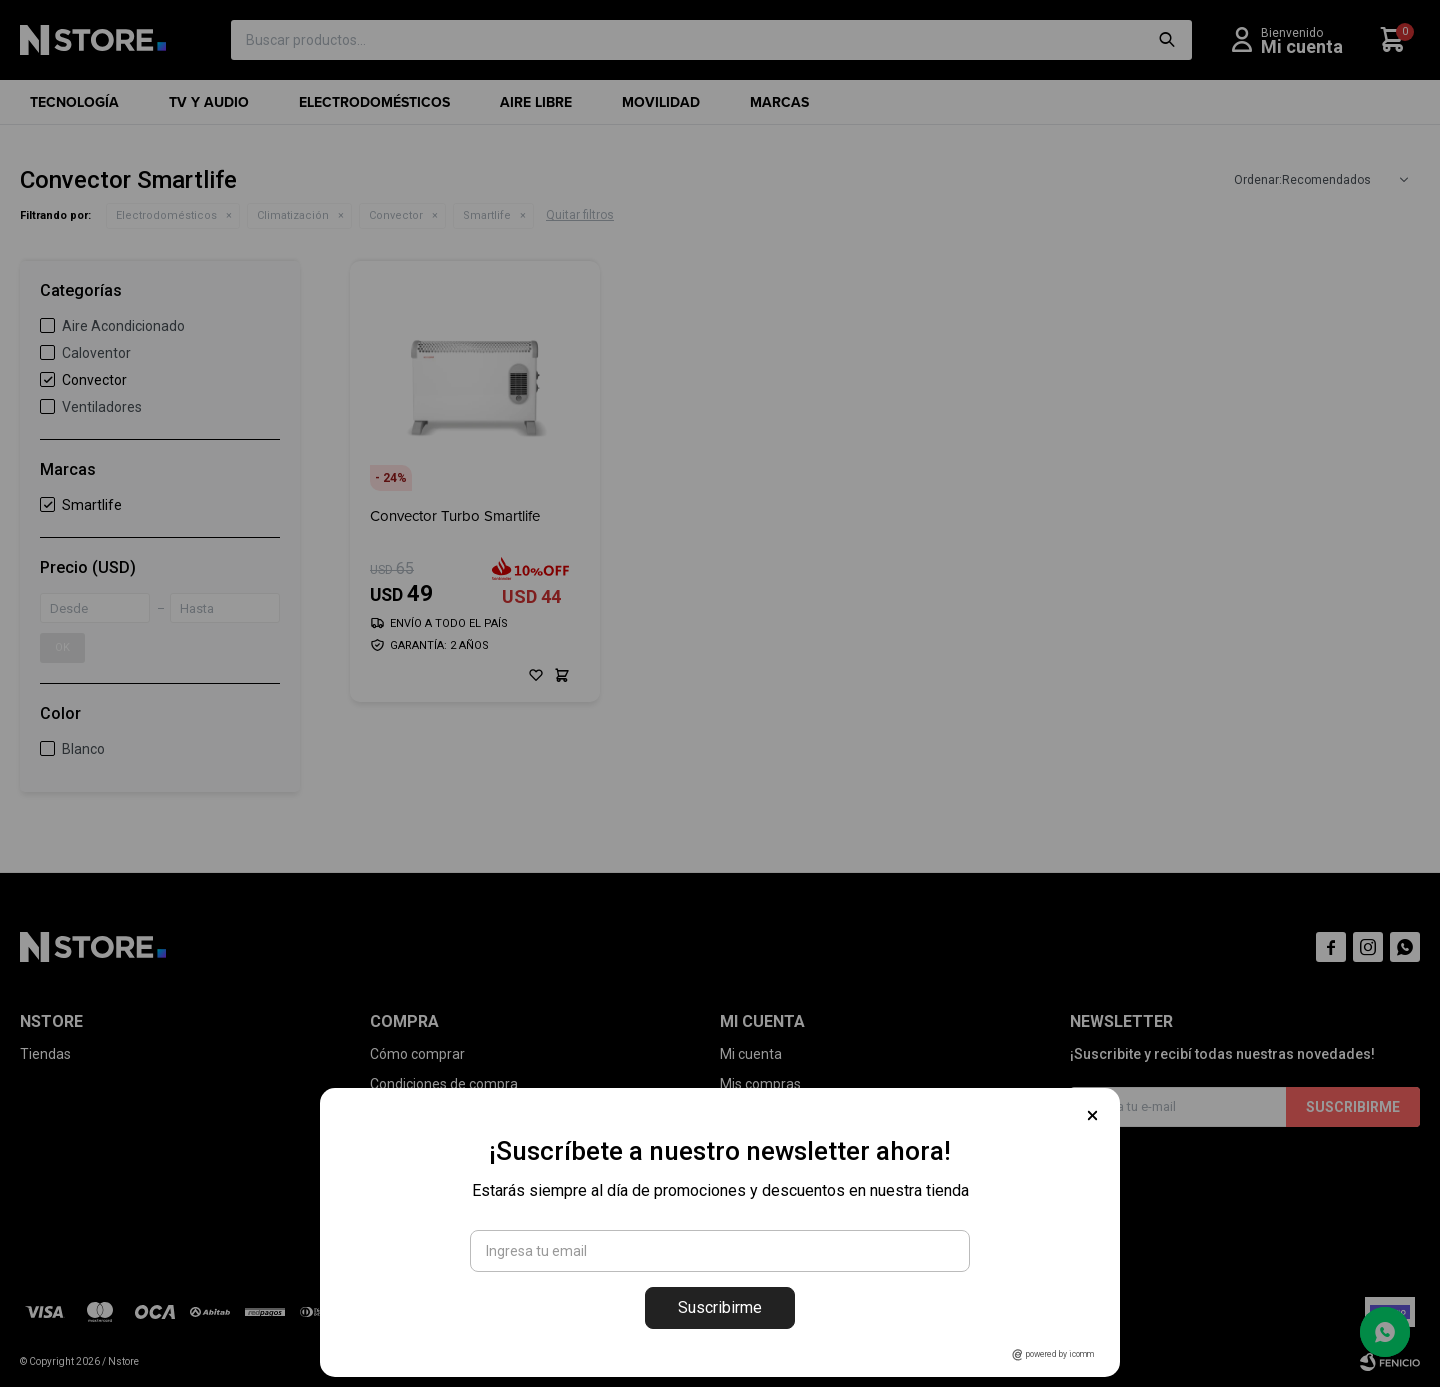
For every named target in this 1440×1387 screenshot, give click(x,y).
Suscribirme (720, 1307)
